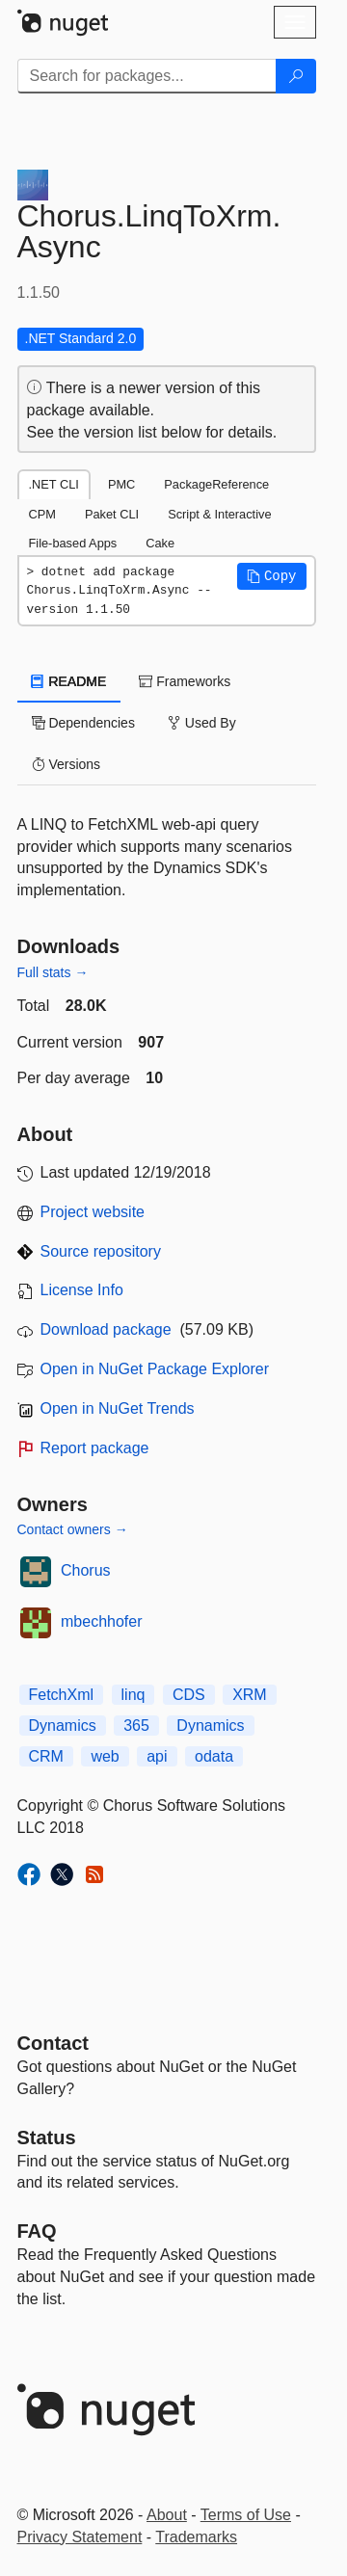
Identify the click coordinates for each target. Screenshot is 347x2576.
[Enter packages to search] (147, 76)
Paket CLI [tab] (112, 514)
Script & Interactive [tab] (219, 514)
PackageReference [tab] (216, 484)
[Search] (296, 76)
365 (136, 1725)
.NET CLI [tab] (54, 484)
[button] (272, 576)
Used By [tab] (202, 722)
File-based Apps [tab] (73, 543)
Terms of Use (245, 2515)
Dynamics (62, 1725)
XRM (249, 1694)
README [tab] (69, 681)
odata (214, 1756)
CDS (189, 1694)
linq (133, 1694)
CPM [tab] (42, 514)
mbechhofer (102, 1621)
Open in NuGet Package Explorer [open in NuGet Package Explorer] (154, 1369)
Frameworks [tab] (184, 681)
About (167, 2515)
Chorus (86, 1570)
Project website (93, 1212)
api (157, 1756)
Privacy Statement (80, 2537)
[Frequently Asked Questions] (37, 2231)
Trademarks (196, 2537)
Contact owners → (72, 1529)
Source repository (100, 1251)
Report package (94, 1448)
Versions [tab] (66, 764)
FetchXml (61, 1694)
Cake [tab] (160, 543)
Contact (53, 2043)
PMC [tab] (121, 484)
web (105, 1756)
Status (46, 2137)
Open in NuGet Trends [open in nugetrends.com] (117, 1408)
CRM (46, 1756)
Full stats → (53, 972)
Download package (106, 1329)
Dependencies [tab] (83, 722)
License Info (81, 1290)
